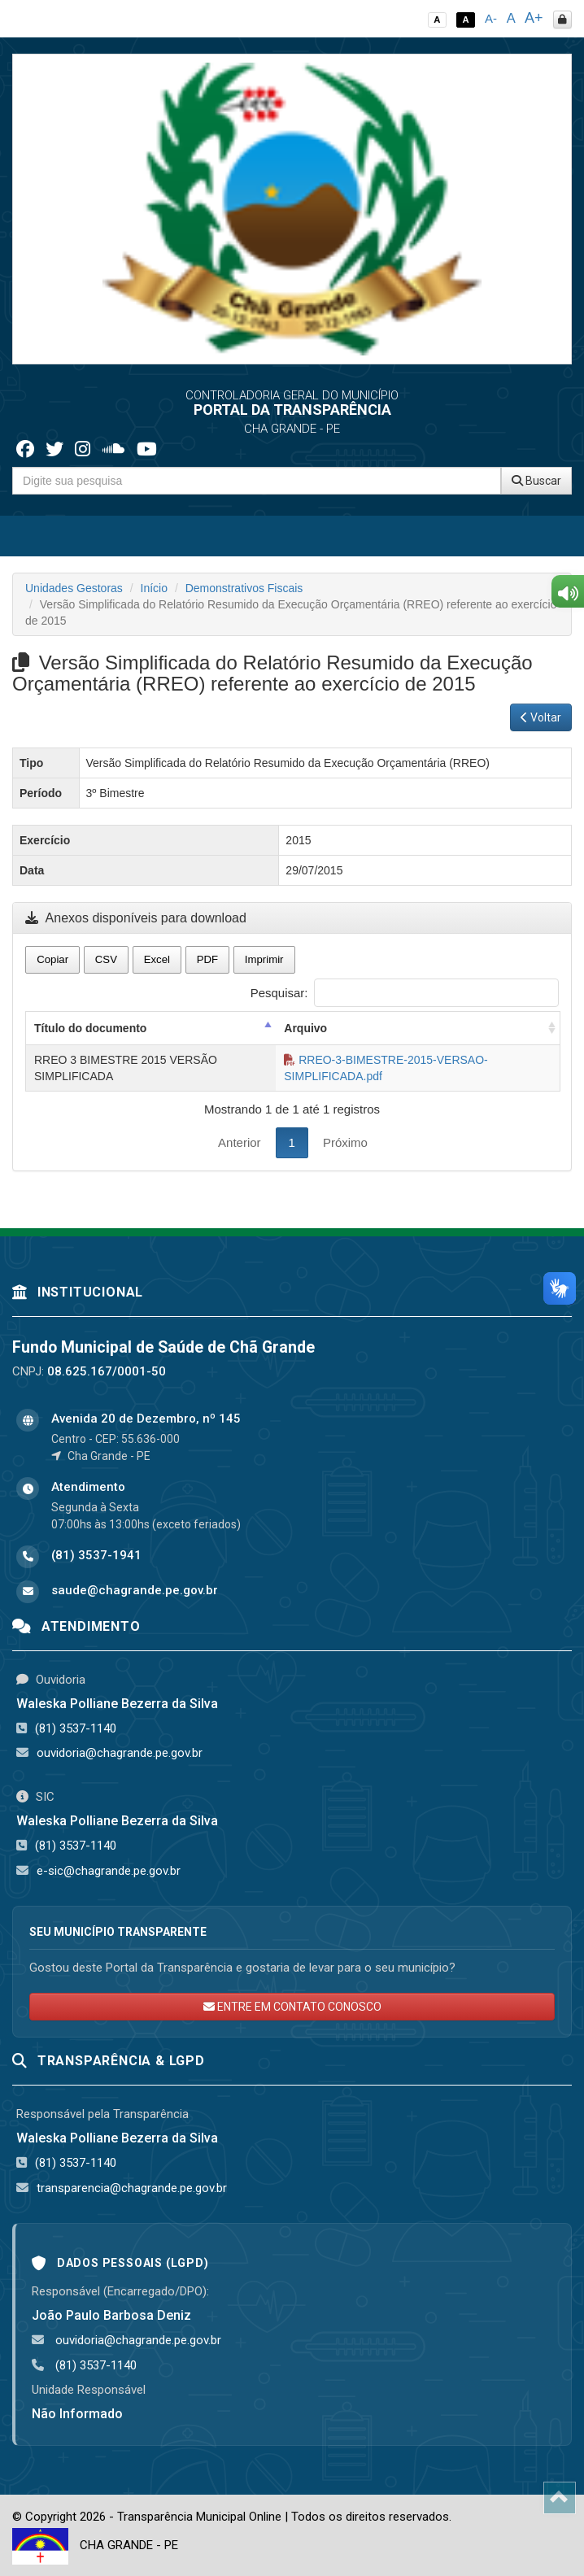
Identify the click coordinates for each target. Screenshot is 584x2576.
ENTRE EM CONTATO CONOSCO (292, 2006)
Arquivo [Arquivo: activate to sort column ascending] (305, 1028)
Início (154, 588)
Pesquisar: (405, 993)
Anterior (239, 1142)
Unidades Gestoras (74, 588)
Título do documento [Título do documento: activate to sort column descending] (90, 1028)
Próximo (345, 1142)
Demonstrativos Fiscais (244, 588)
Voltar (541, 717)
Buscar (536, 480)
